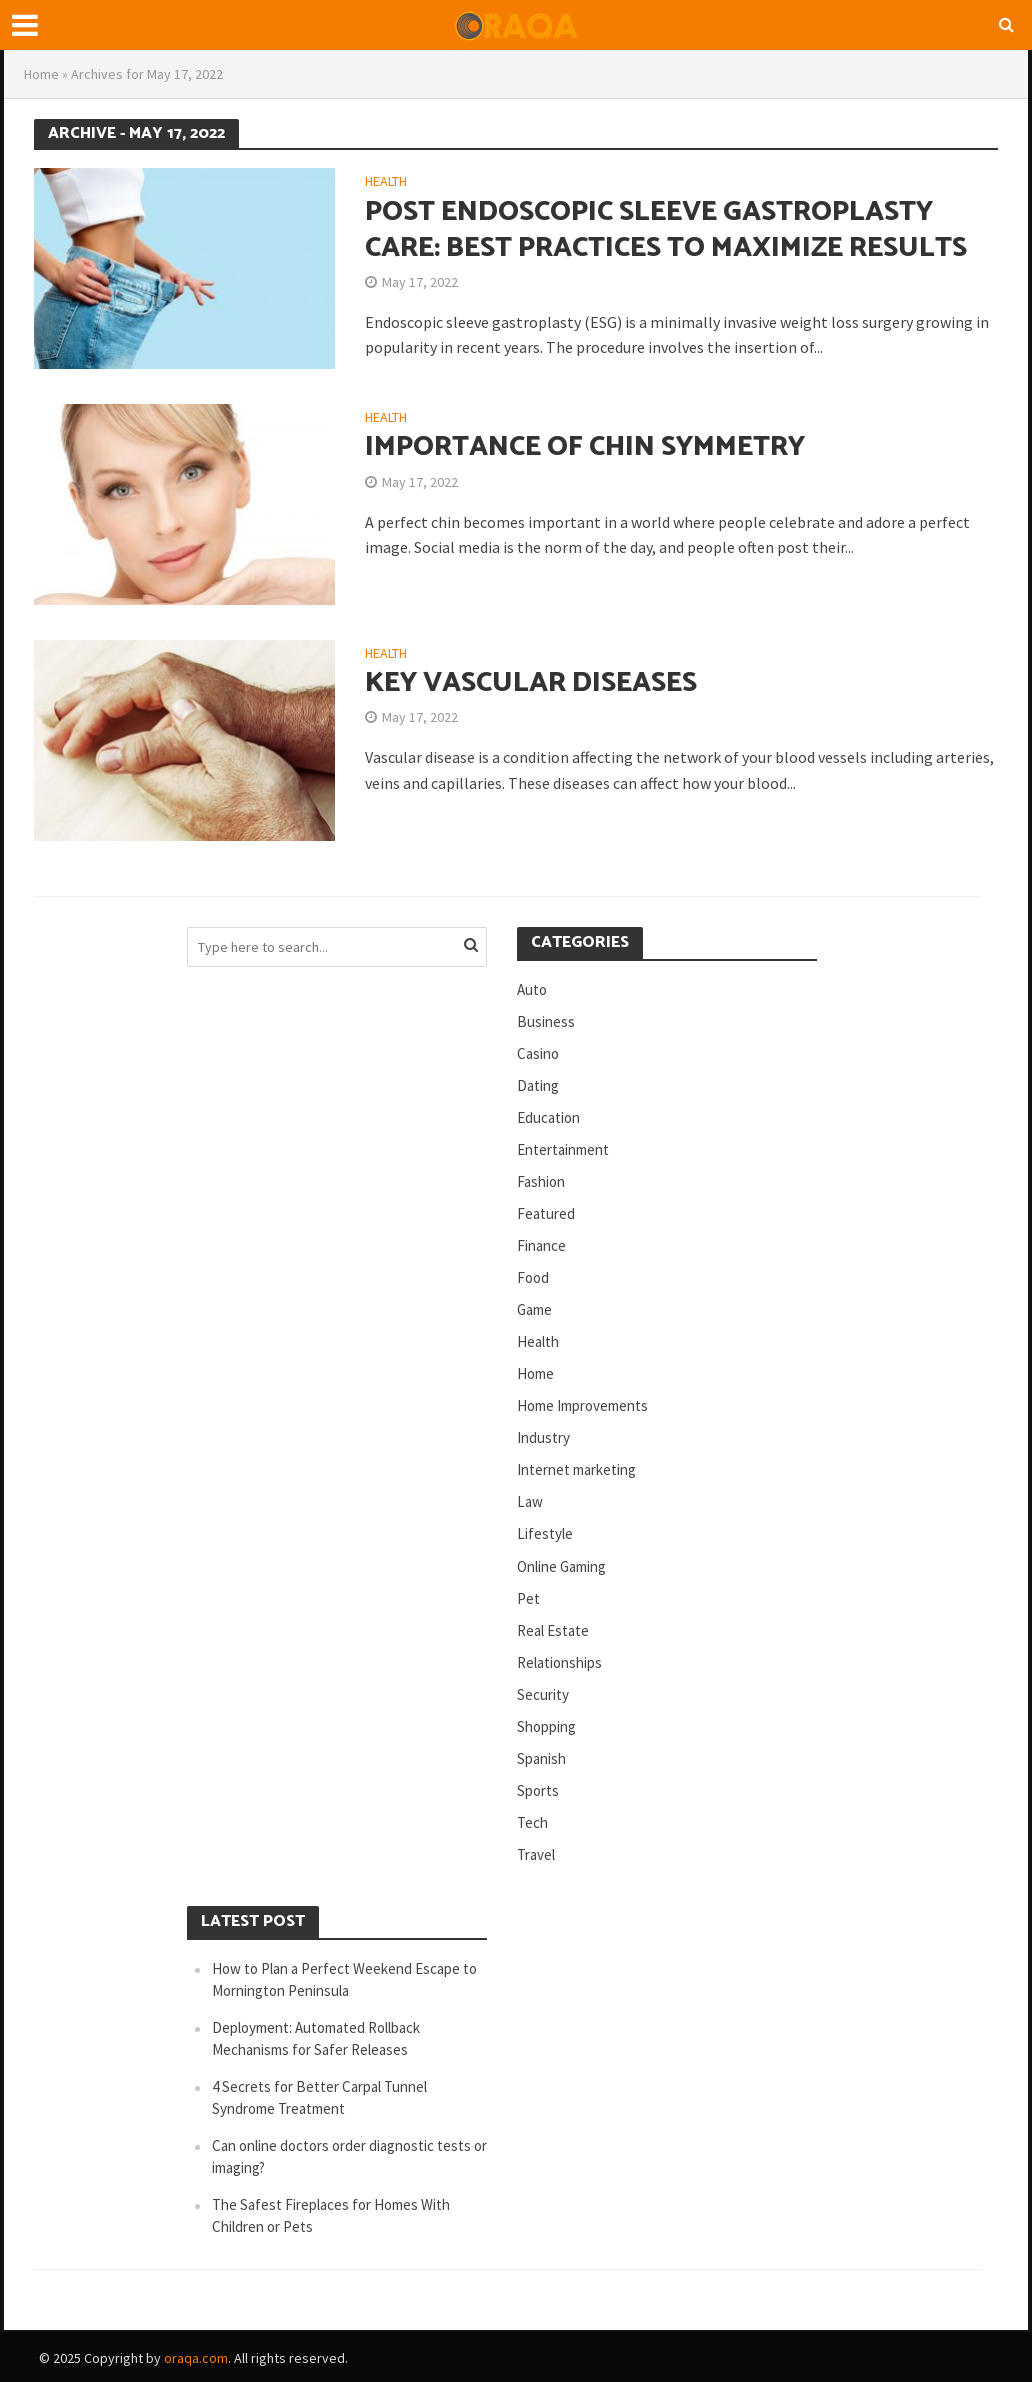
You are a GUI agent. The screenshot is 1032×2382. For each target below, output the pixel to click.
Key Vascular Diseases (531, 683)
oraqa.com (196, 2358)
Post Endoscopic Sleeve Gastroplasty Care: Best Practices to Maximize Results (666, 230)
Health (386, 182)
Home (41, 74)
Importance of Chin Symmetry (585, 447)
